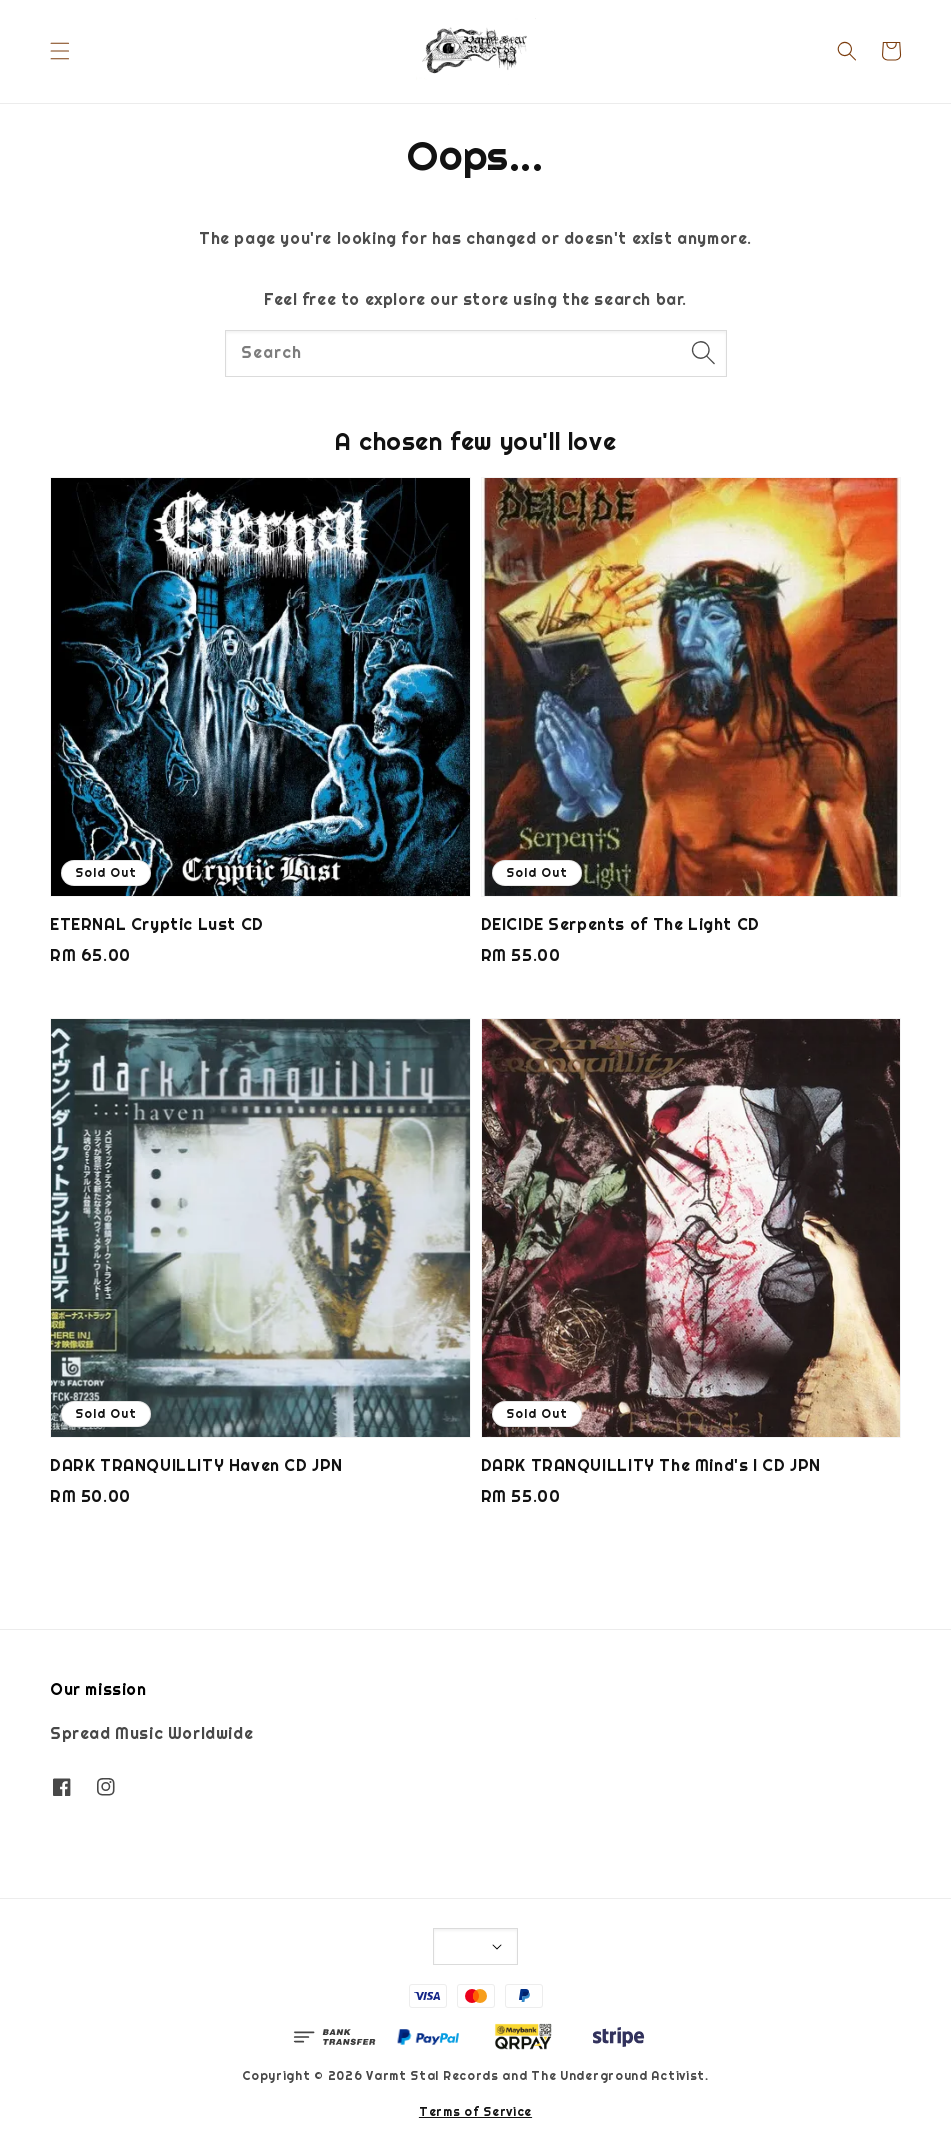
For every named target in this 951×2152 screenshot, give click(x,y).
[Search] (704, 353)
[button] (60, 51)
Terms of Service (475, 2112)
